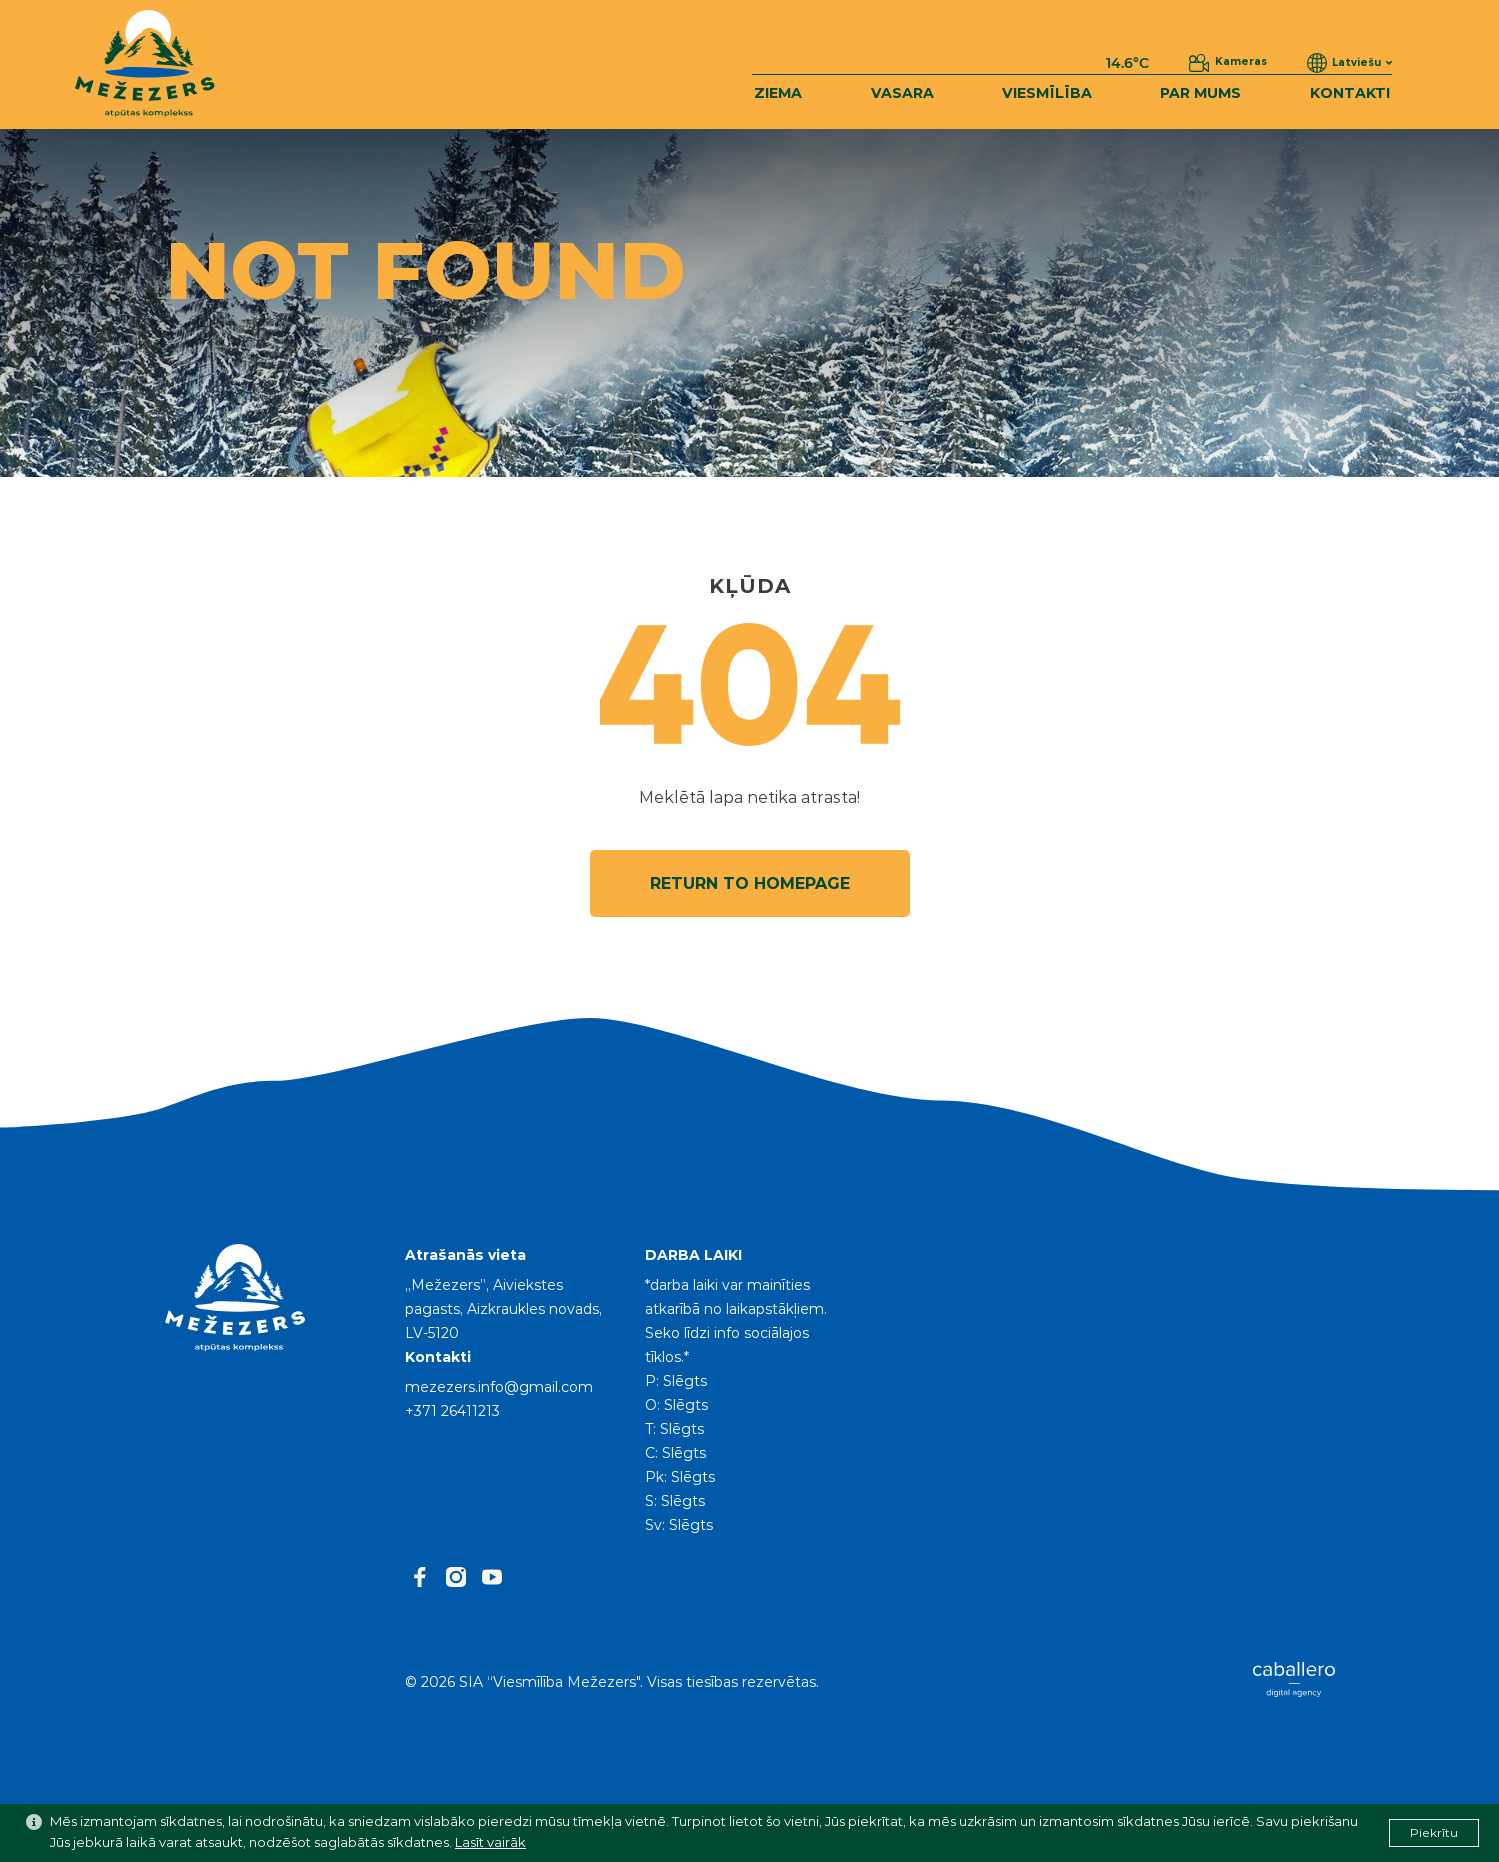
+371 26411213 (452, 1412)
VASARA (921, 96)
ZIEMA (802, 96)
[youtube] (492, 1577)
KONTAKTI (1354, 96)
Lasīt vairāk (490, 1843)
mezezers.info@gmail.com (499, 1388)
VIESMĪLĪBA (1060, 96)
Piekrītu (1434, 1833)
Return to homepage (750, 884)
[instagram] (456, 1577)
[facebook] (420, 1577)
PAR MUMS (1209, 96)
